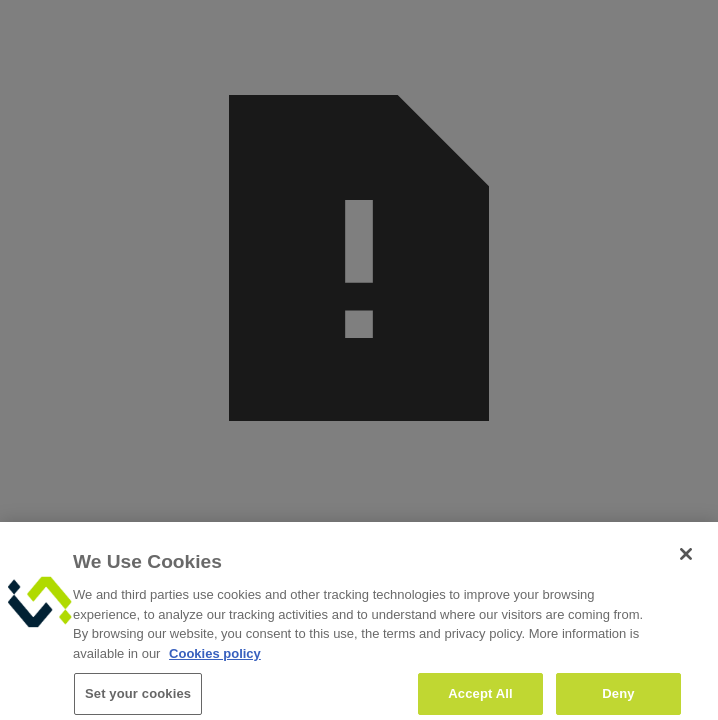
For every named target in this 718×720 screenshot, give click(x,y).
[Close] (686, 561)
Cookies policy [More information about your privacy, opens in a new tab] (215, 659)
